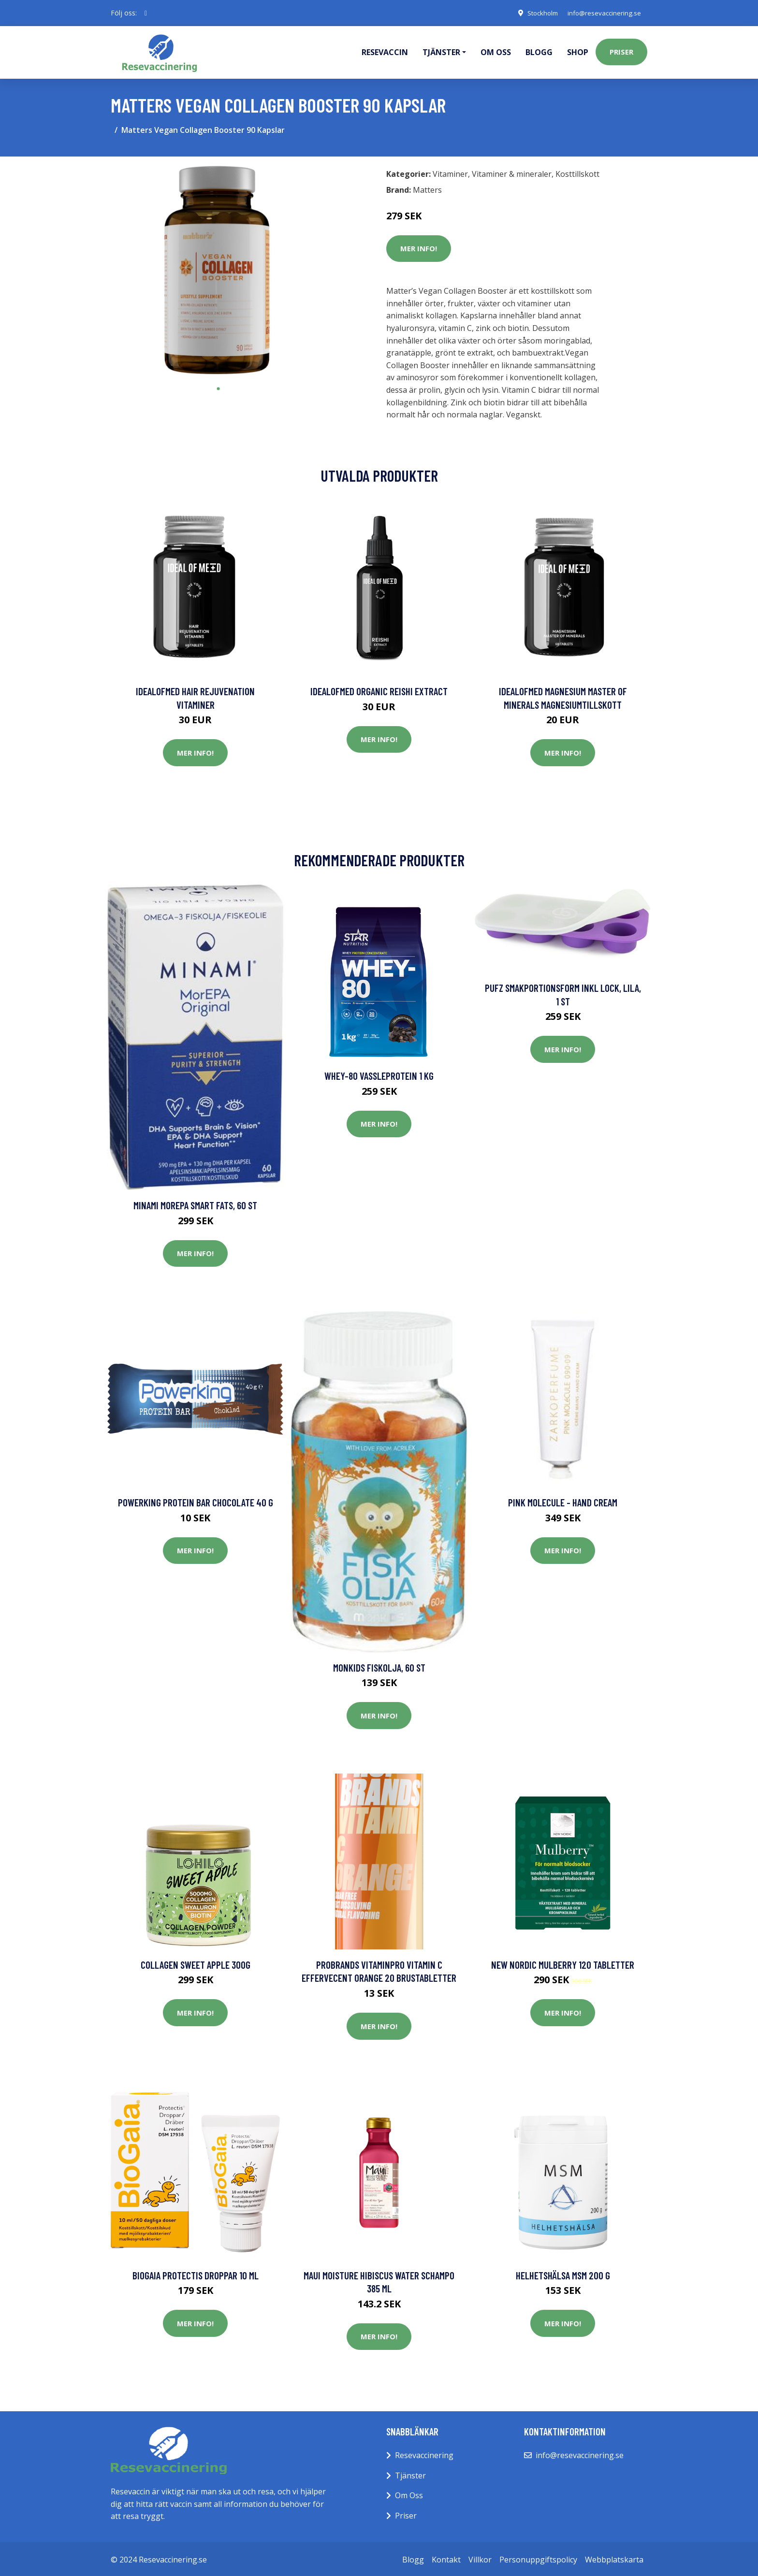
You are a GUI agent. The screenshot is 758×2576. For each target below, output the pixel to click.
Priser (621, 51)
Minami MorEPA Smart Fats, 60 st (195, 1204)
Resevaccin (385, 51)
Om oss (496, 51)
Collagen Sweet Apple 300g (195, 1963)
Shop (577, 51)
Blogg (539, 51)
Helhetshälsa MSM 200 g (563, 2274)
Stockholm (536, 12)
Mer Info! (418, 247)
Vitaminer (450, 172)
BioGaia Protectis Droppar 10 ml (195, 2274)
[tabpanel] (218, 270)
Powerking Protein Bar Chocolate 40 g (195, 1501)
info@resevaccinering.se (602, 12)
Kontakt (446, 2558)
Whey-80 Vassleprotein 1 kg (379, 1074)
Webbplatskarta (614, 2558)
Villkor (480, 2558)
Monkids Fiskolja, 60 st (379, 1666)
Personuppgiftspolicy (538, 2558)
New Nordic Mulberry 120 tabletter (562, 1963)
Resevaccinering (424, 2453)
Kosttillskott (577, 172)
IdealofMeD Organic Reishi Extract (379, 690)
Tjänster (410, 2474)
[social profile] (146, 13)
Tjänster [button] (441, 51)
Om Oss (409, 2494)
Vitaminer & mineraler (512, 172)
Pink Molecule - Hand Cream (562, 1501)
